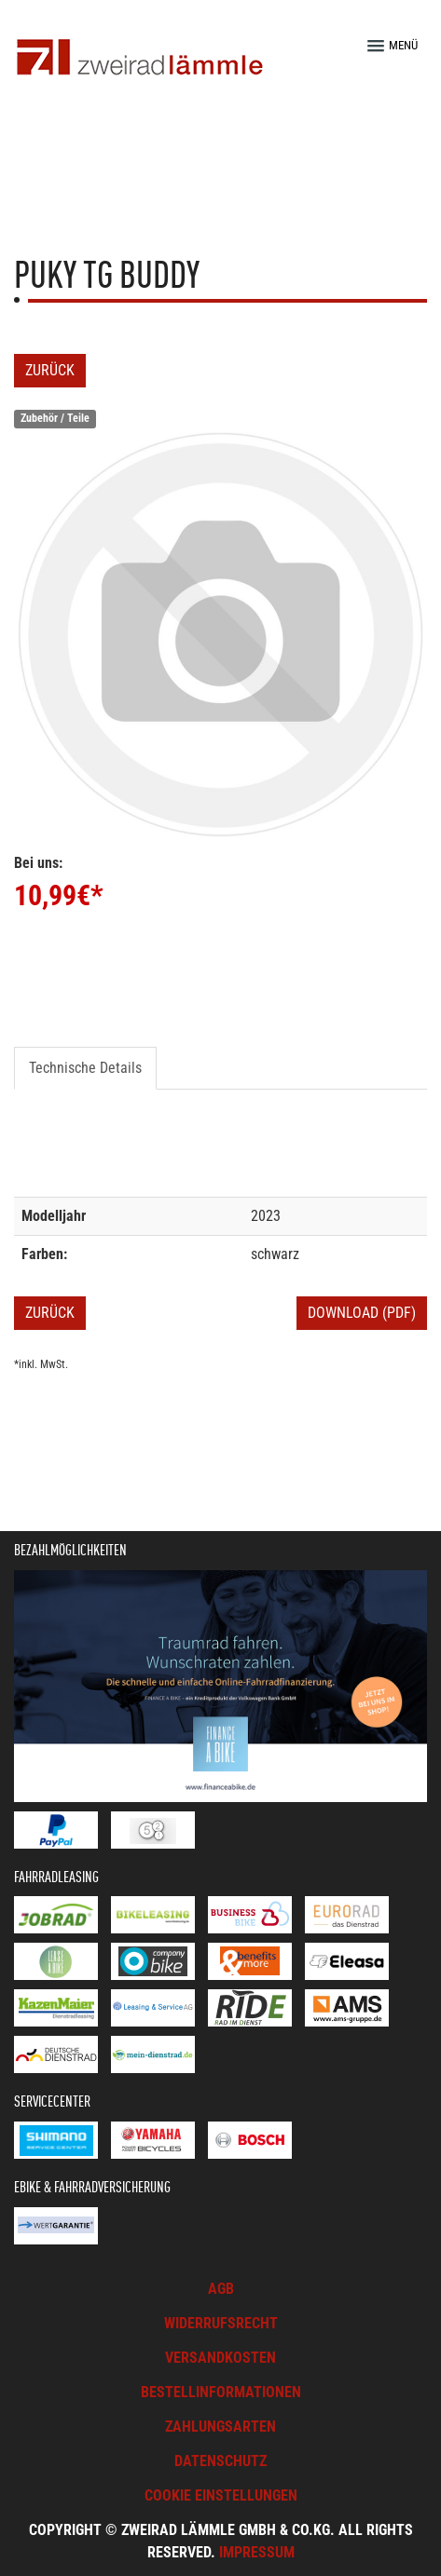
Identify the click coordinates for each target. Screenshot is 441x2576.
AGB (221, 2289)
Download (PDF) (362, 1313)
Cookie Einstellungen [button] (221, 2495)
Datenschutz (220, 2461)
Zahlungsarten (220, 2426)
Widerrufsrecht (221, 2323)
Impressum (257, 2552)
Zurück (50, 370)
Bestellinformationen (221, 2392)
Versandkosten (220, 2357)
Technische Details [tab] (85, 1068)
